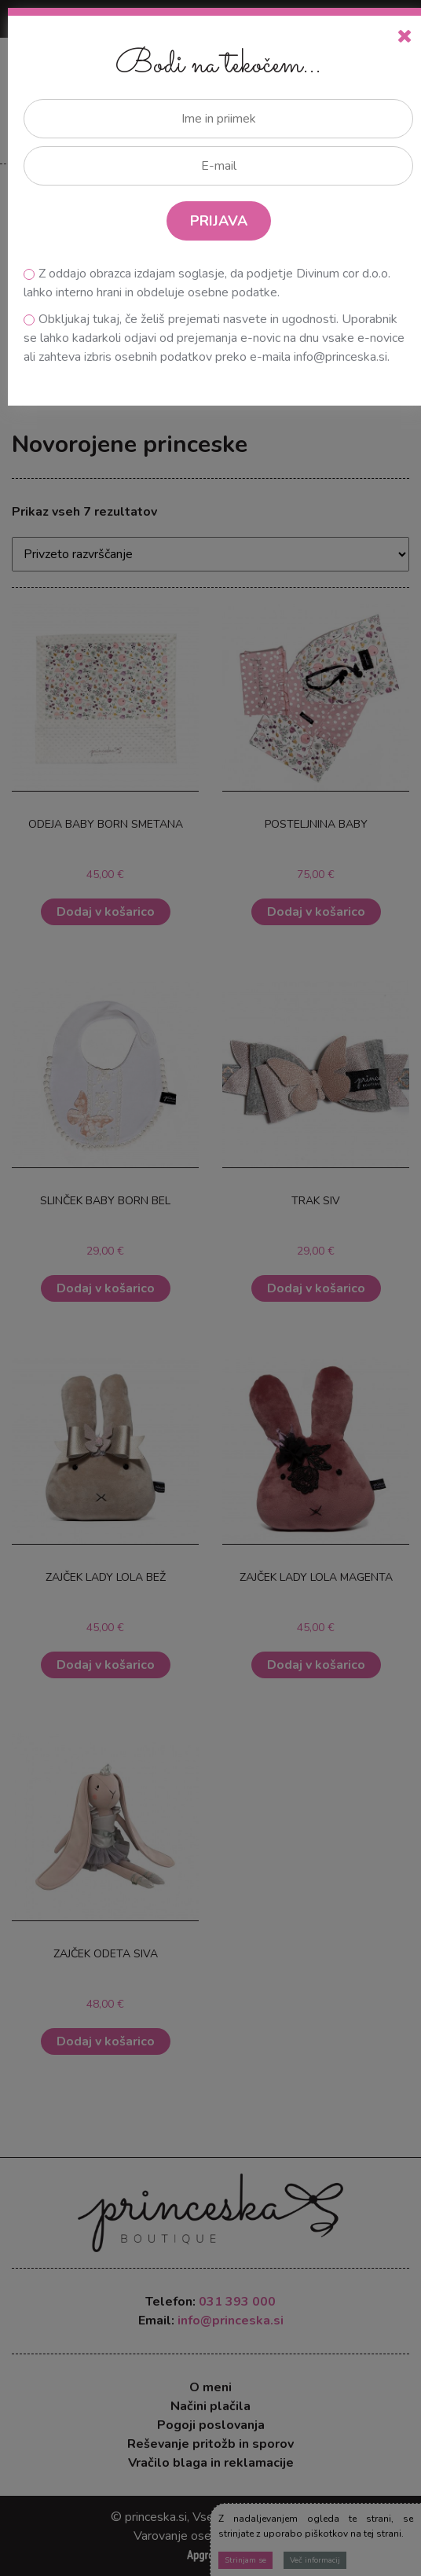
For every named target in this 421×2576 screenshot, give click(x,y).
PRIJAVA (218, 220)
